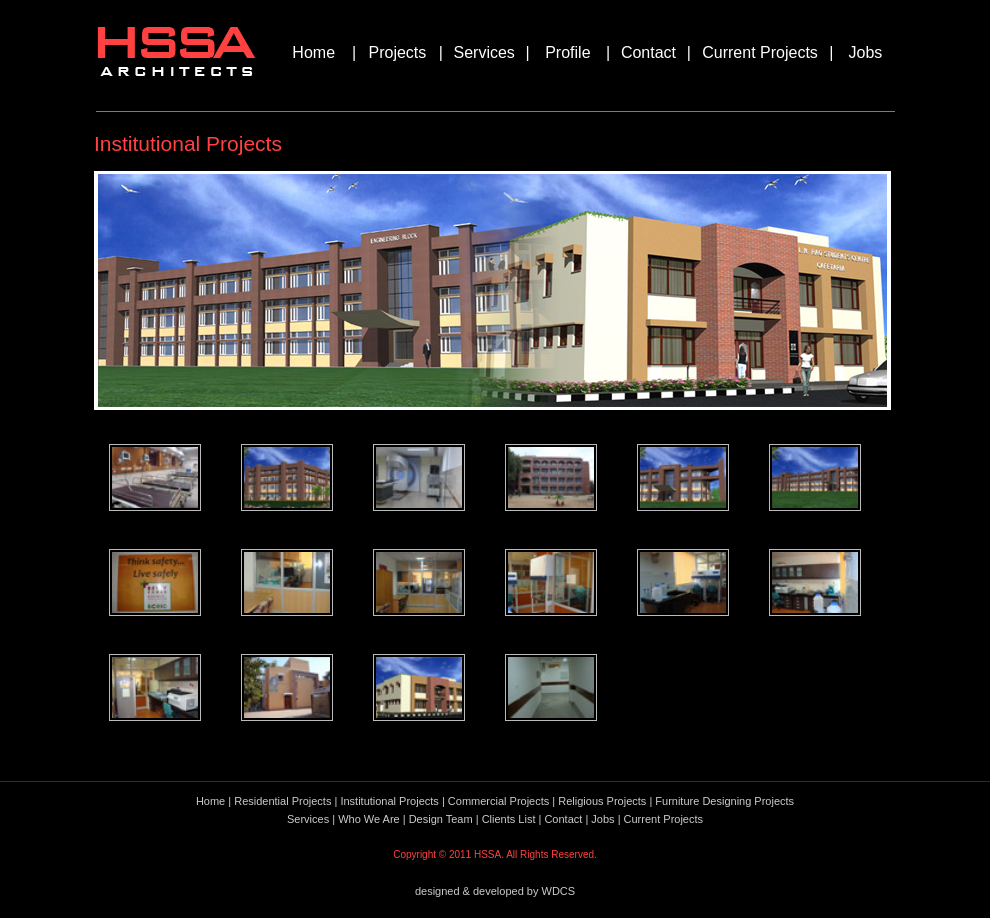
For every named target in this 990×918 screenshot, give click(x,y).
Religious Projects (602, 801)
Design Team (441, 819)
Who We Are (369, 819)
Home (313, 52)
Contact (648, 52)
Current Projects (760, 52)
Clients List (509, 819)
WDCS (559, 891)
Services (484, 52)
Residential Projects (282, 801)
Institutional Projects (389, 801)
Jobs (866, 52)
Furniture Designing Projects (724, 801)
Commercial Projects (498, 801)
